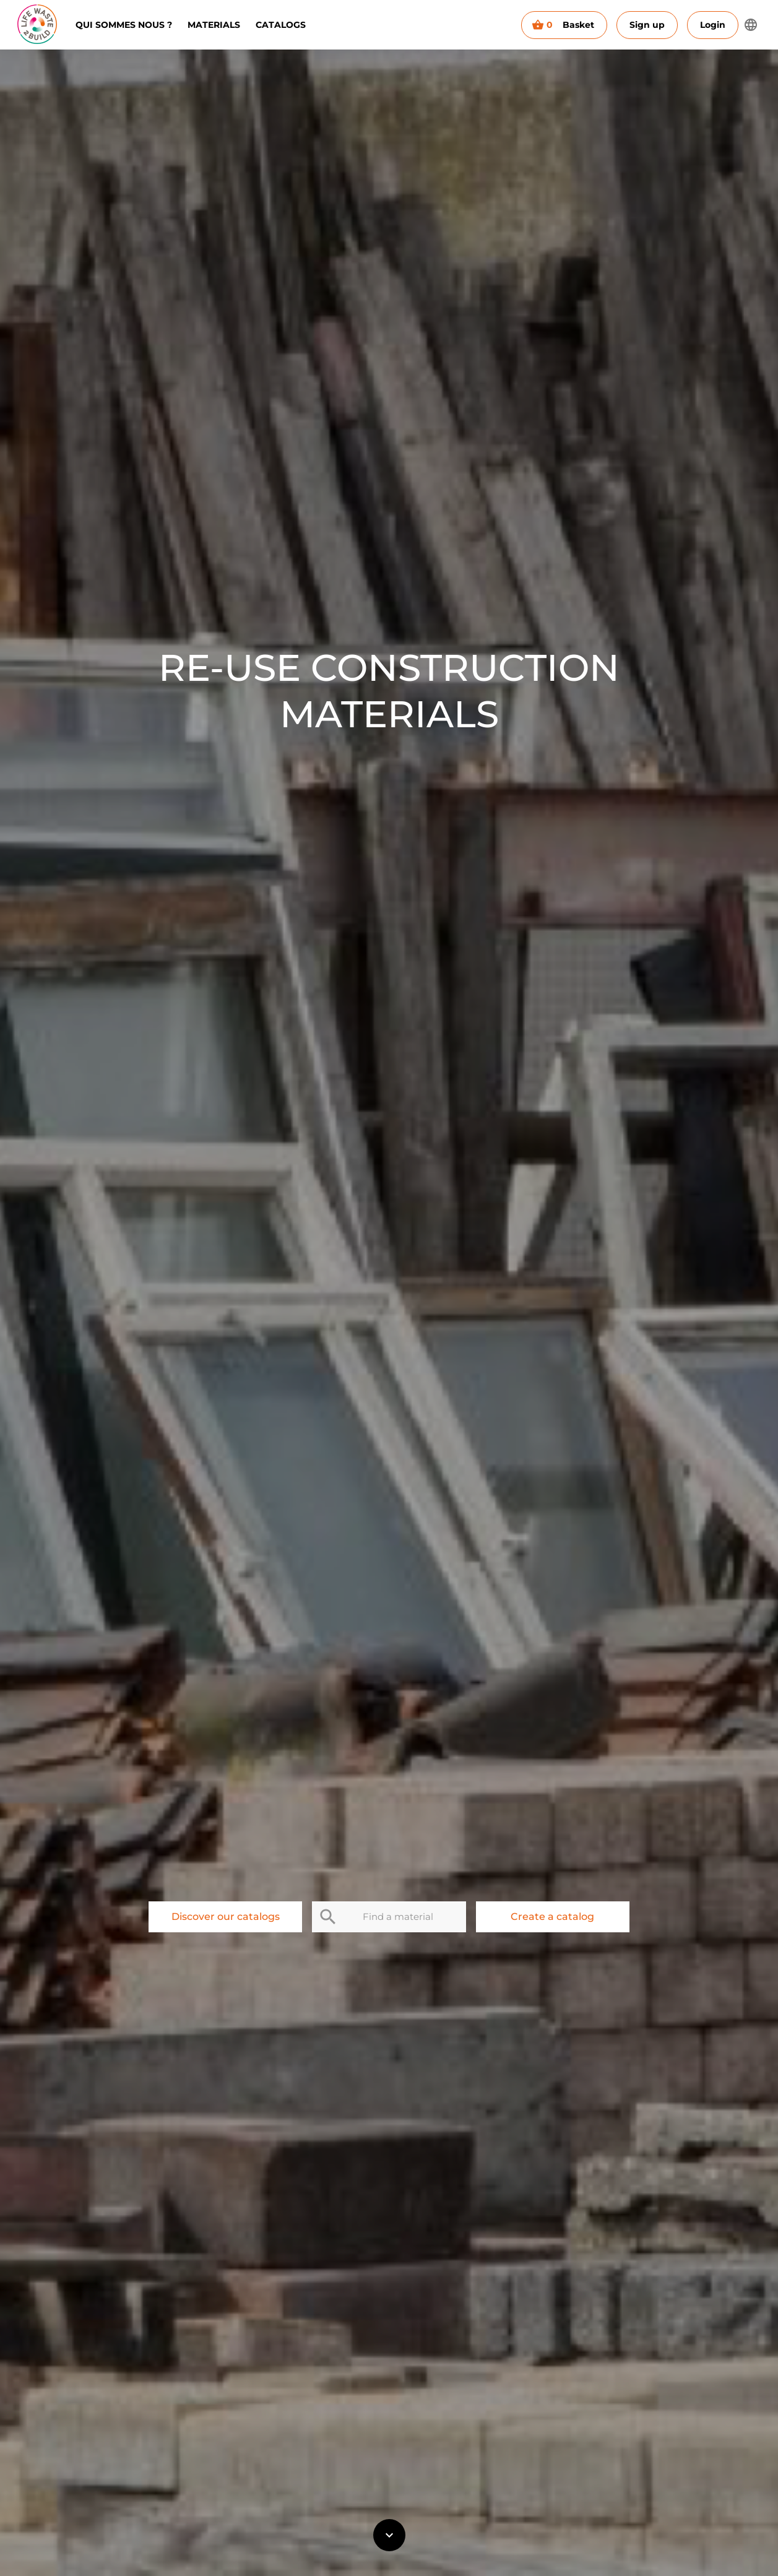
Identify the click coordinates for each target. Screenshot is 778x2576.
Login (713, 25)
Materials (214, 25)
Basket (564, 25)
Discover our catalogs (225, 1916)
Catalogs (281, 25)
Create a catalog (552, 1916)
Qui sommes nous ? (124, 25)
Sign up (647, 25)
